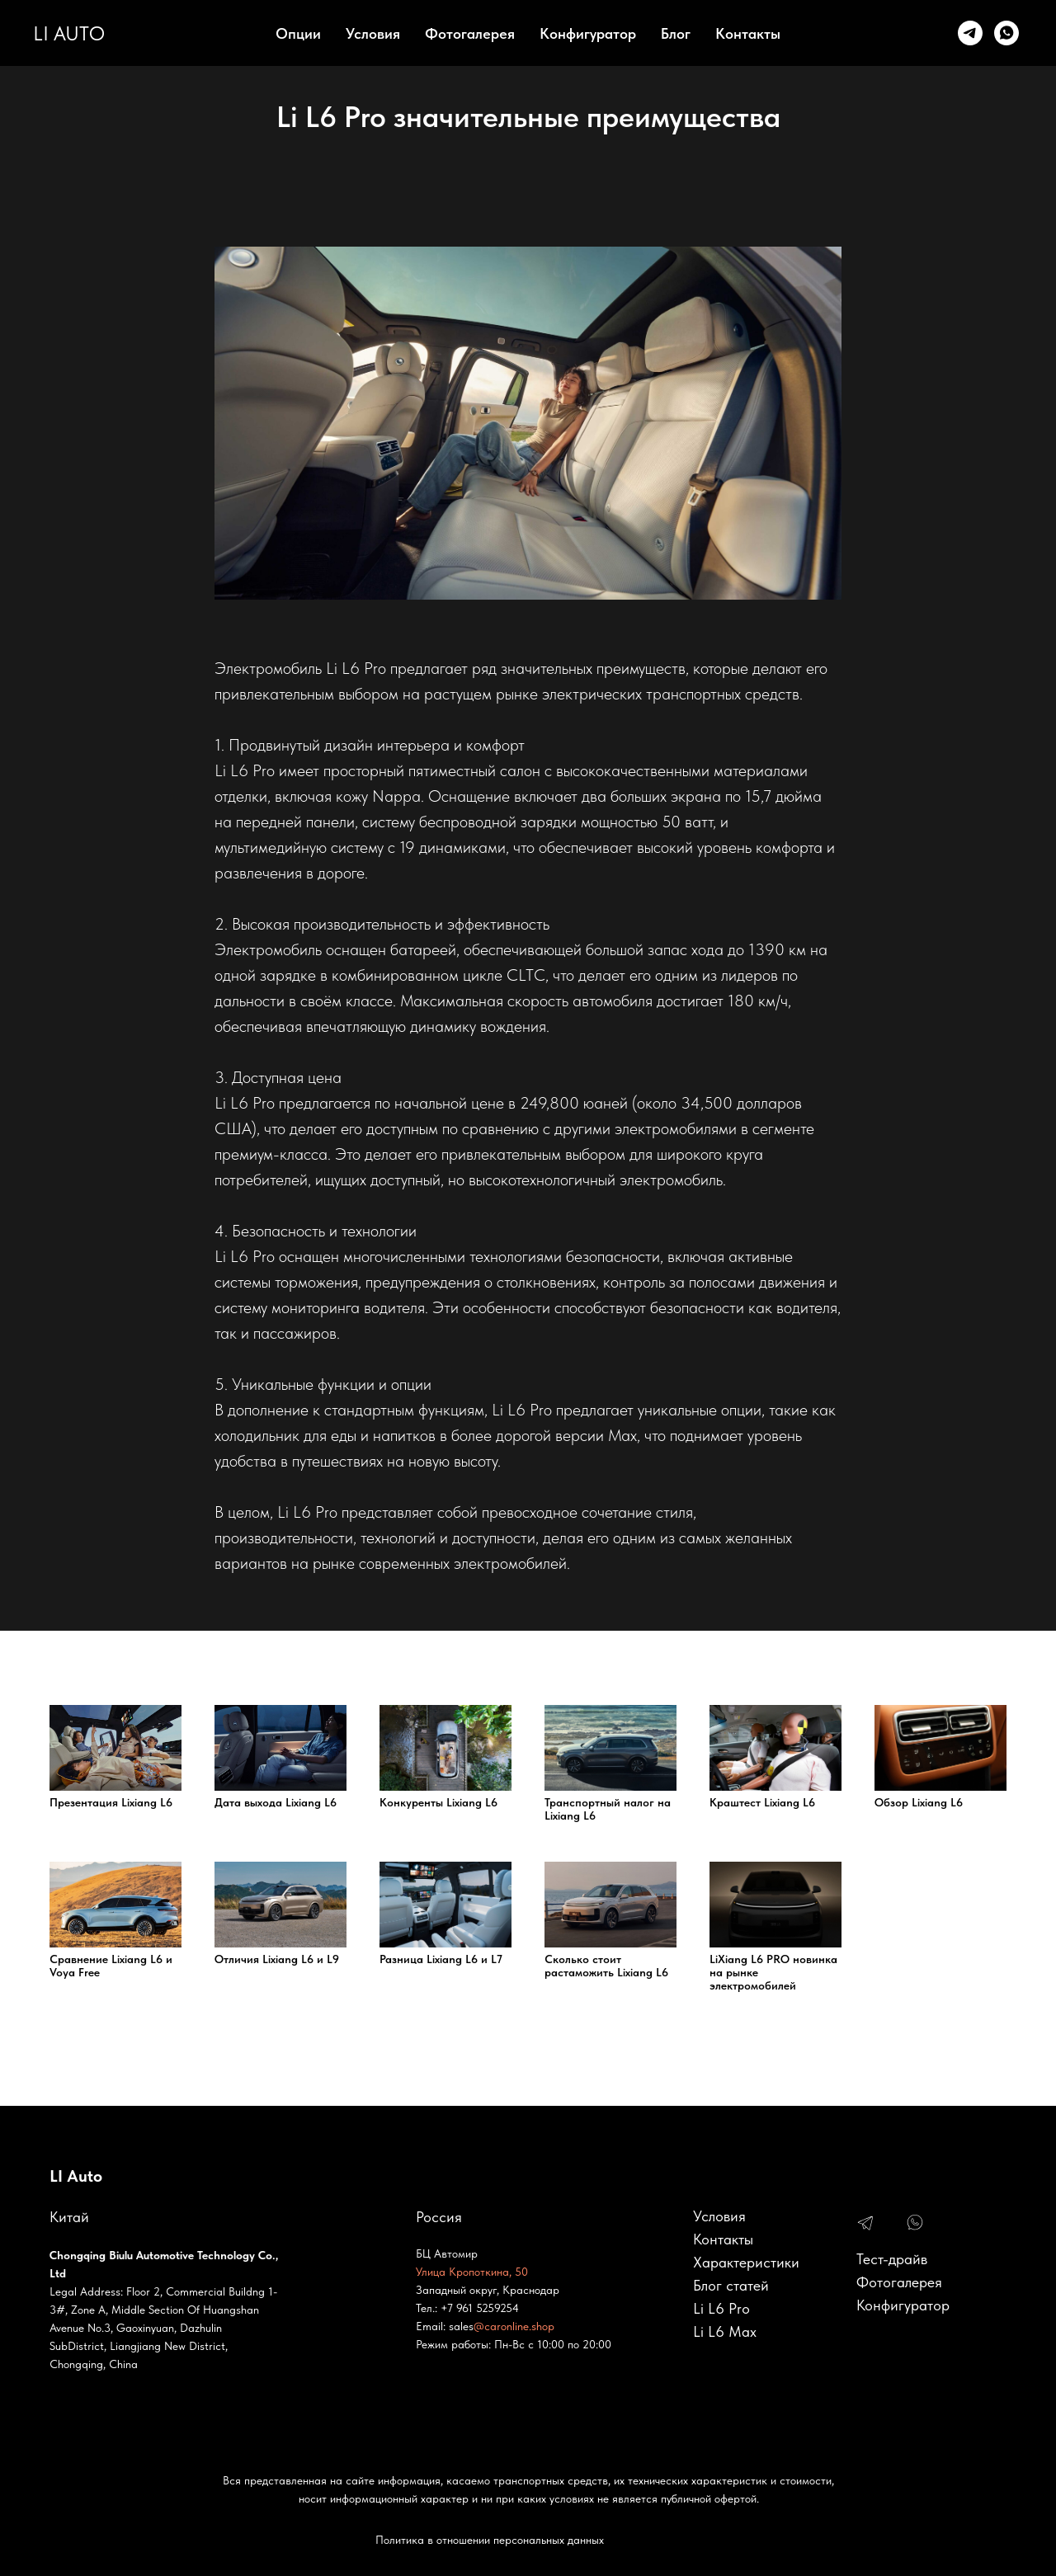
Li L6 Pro (721, 2308)
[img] (865, 2224)
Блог (676, 33)
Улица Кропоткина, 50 (472, 2271)
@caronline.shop (514, 2326)
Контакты (747, 33)
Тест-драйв (891, 2259)
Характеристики (746, 2262)
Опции (298, 33)
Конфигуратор (588, 33)
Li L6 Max (725, 2331)
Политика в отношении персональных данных (489, 2539)
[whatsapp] (1006, 33)
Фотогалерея (470, 33)
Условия (373, 33)
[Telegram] (970, 33)
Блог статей (731, 2285)
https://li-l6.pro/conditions (301, 2160)
